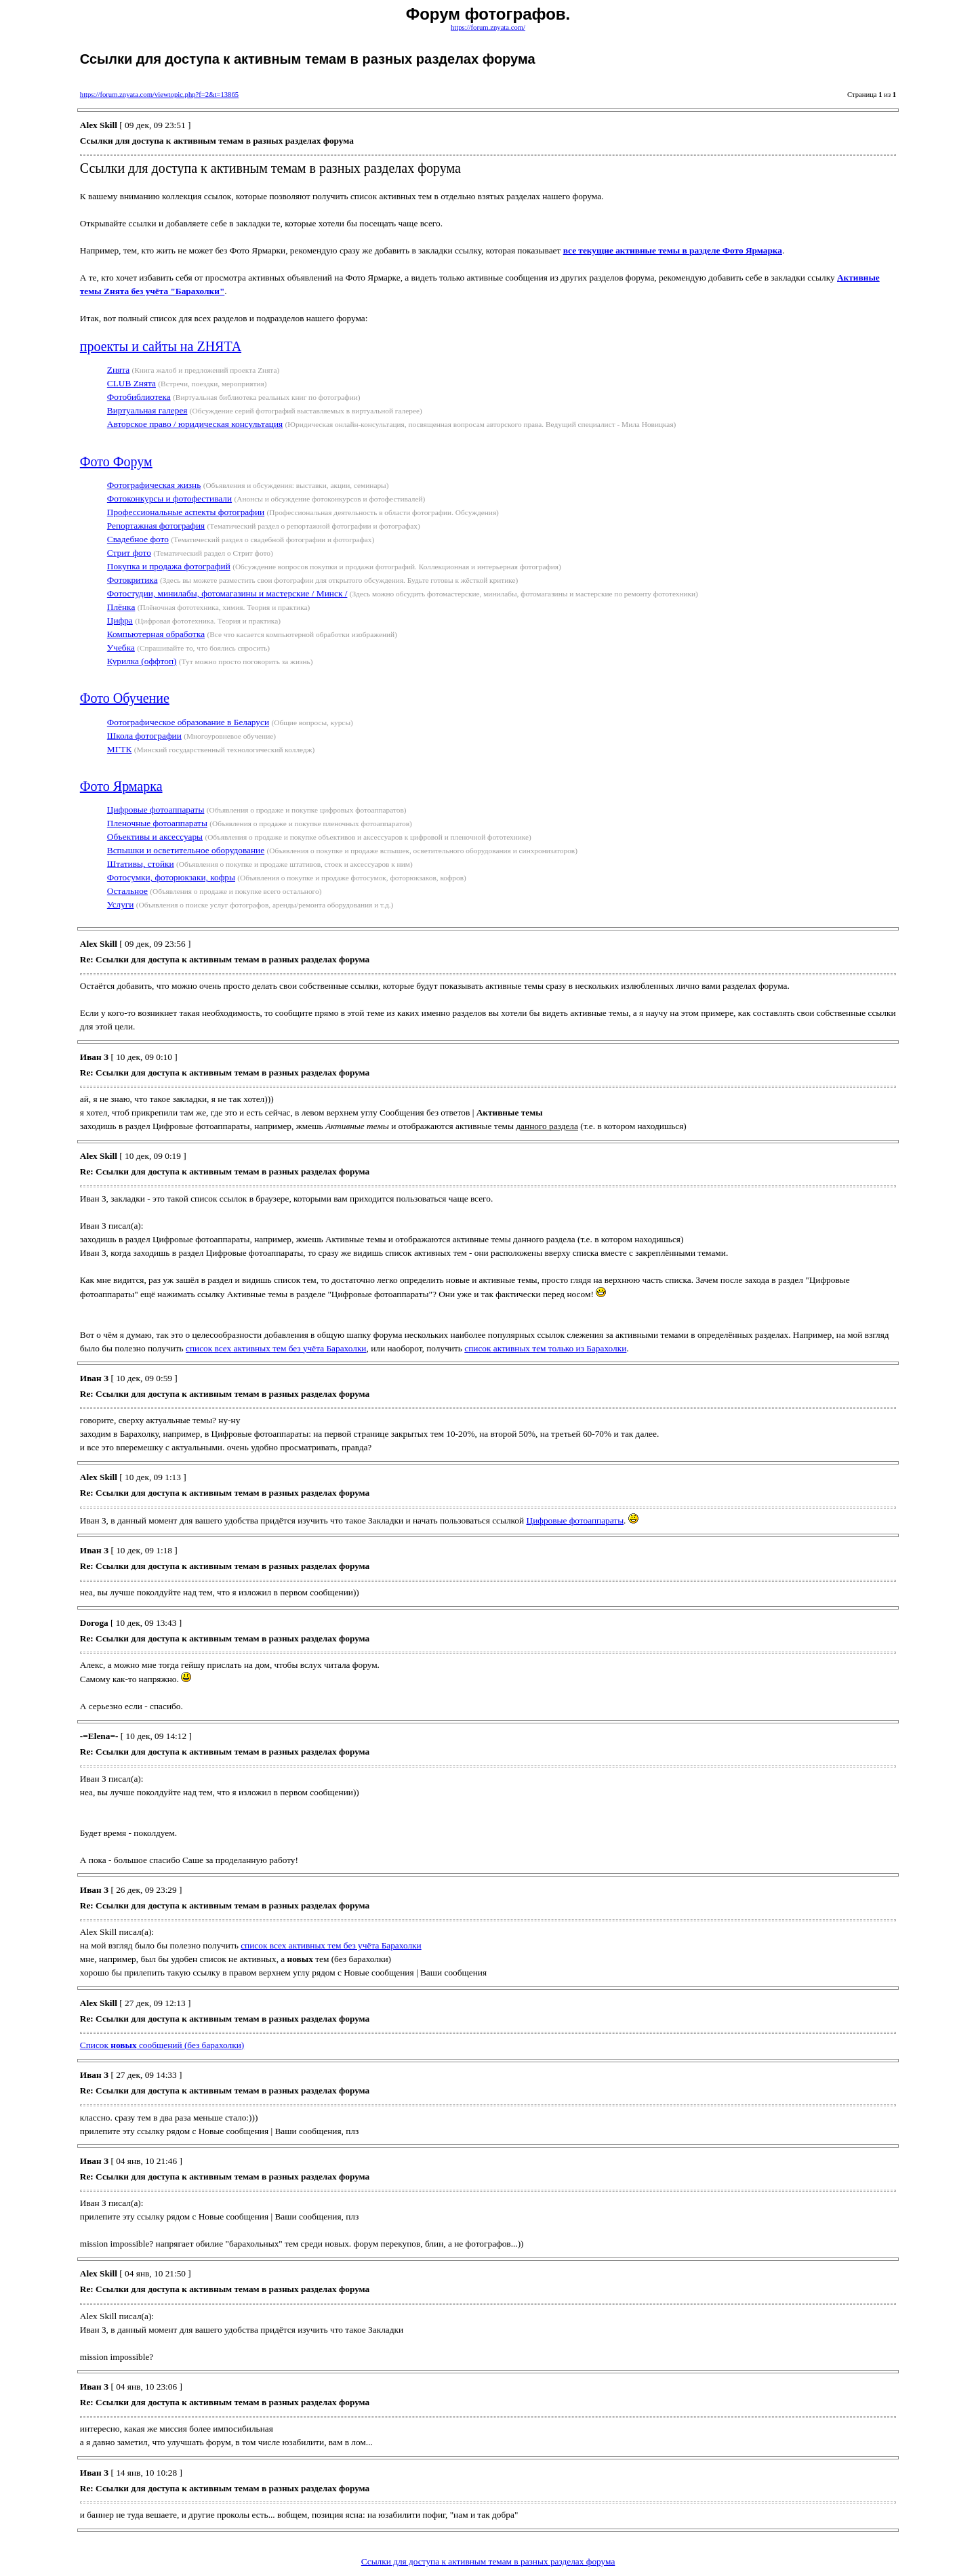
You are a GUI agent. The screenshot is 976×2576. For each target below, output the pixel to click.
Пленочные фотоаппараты (157, 823)
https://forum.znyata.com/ (488, 27)
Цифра (120, 620)
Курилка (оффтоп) (142, 661)
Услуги (120, 904)
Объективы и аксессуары (155, 837)
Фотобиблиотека (139, 397)
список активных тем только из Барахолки (545, 1348)
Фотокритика (132, 580)
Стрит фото (129, 553)
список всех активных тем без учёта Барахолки (276, 1348)
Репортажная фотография (156, 525)
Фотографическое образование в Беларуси (188, 722)
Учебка (121, 647)
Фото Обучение (124, 698)
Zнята (118, 370)
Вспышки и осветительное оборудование (185, 850)
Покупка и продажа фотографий (168, 566)
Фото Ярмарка (121, 786)
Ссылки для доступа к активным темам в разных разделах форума (488, 2561)
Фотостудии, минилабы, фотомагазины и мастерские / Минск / (227, 593)
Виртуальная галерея (147, 410)
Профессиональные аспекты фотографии (185, 512)
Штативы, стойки (140, 864)
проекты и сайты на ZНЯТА (160, 346)
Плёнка (121, 607)
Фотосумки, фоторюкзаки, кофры (171, 877)
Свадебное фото (138, 539)
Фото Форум (116, 461)
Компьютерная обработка (156, 634)
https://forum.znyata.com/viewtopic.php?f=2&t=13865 (159, 94)
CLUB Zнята (131, 383)
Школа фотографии (144, 736)
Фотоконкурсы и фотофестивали (169, 498)
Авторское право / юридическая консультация (195, 424)
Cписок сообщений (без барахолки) (162, 2045)
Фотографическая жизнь (154, 485)
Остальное (127, 891)
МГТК (119, 749)
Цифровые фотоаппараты (156, 809)
